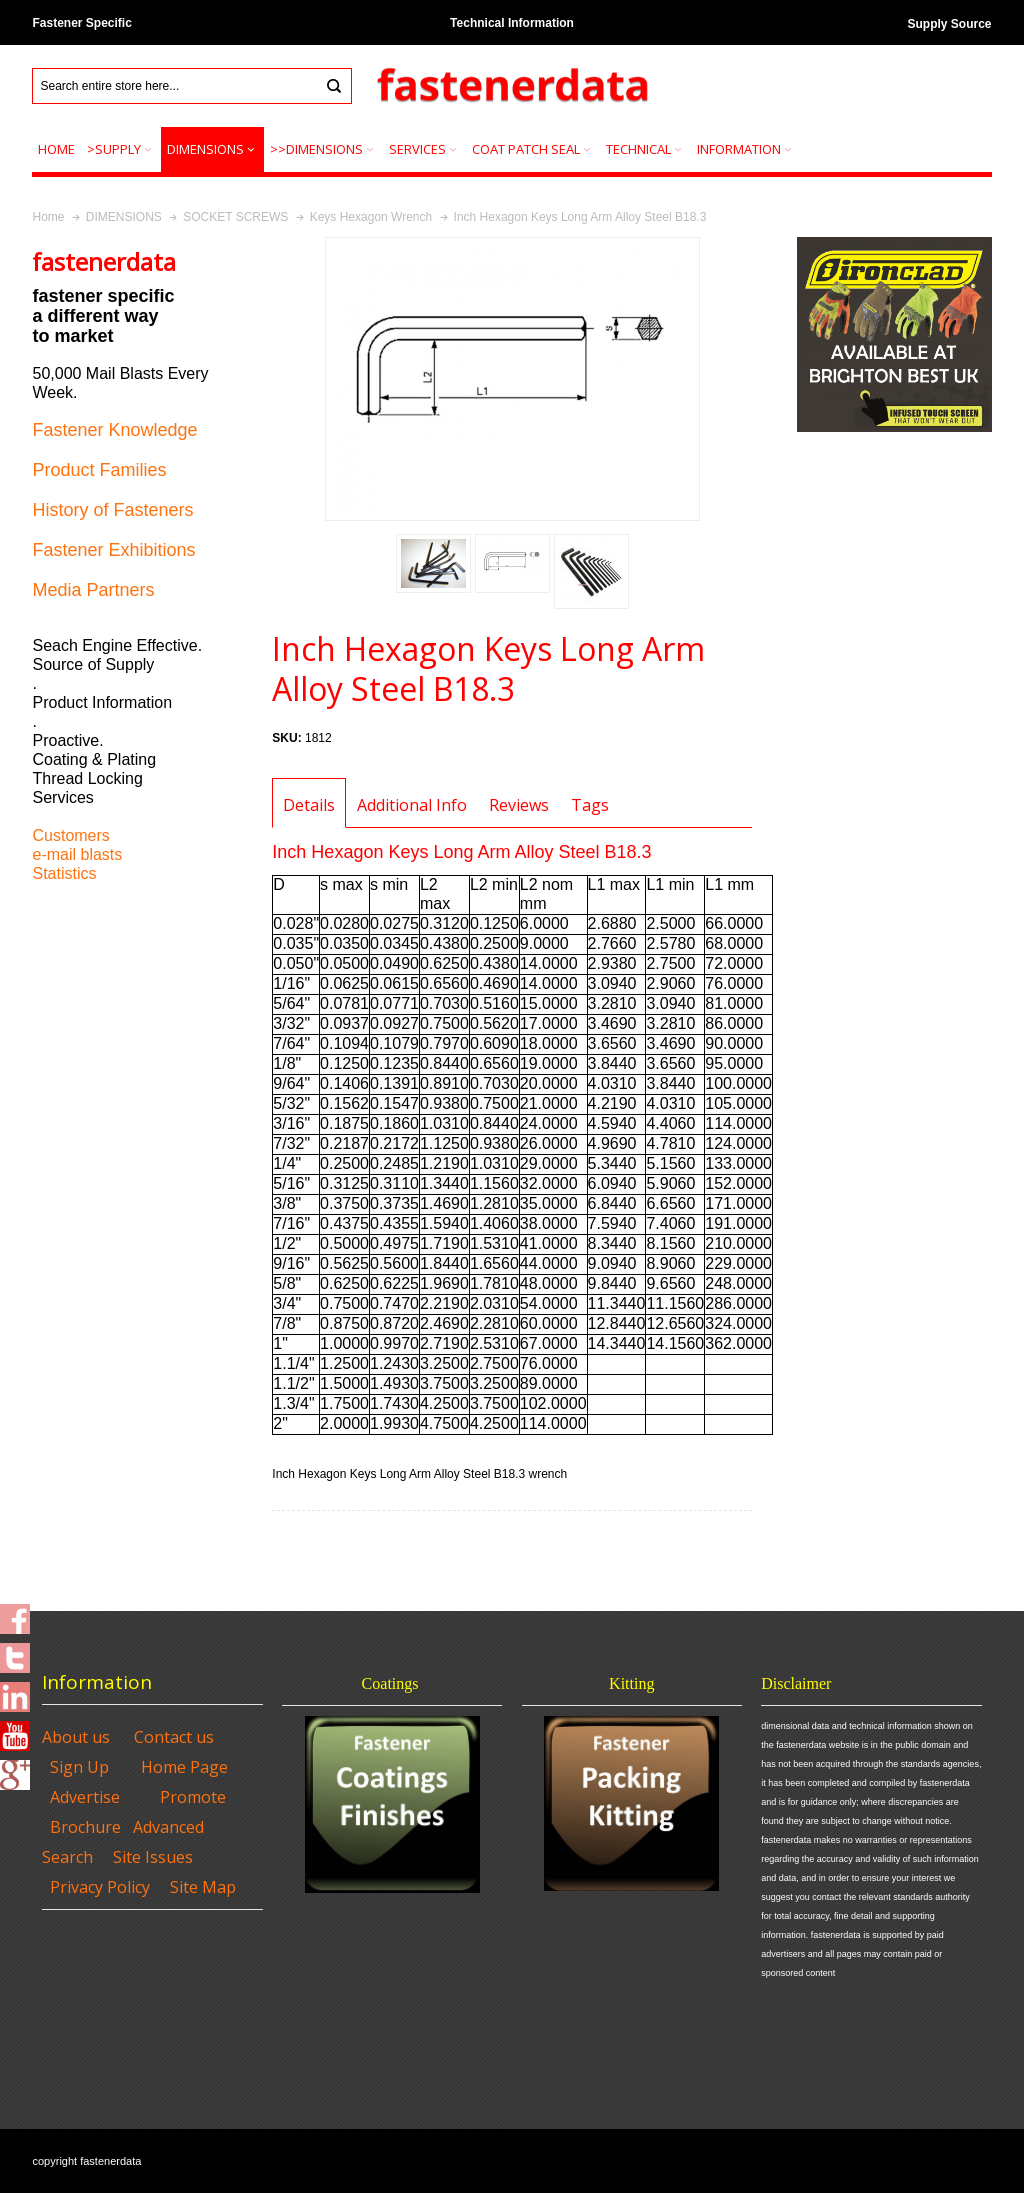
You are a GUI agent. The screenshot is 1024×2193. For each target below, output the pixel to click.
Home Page (184, 1767)
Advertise (85, 1797)
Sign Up (79, 1767)
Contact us (174, 1737)
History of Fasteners (112, 510)
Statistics (64, 873)
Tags (590, 805)
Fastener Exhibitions (113, 550)
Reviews (519, 805)
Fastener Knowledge (114, 430)
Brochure (85, 1827)
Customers (70, 835)
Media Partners (93, 590)
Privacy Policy (100, 1887)
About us (76, 1737)
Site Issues (153, 1857)
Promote (193, 1797)
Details (309, 805)
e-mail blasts (77, 854)
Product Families (99, 470)
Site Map (203, 1887)
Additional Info (412, 805)
